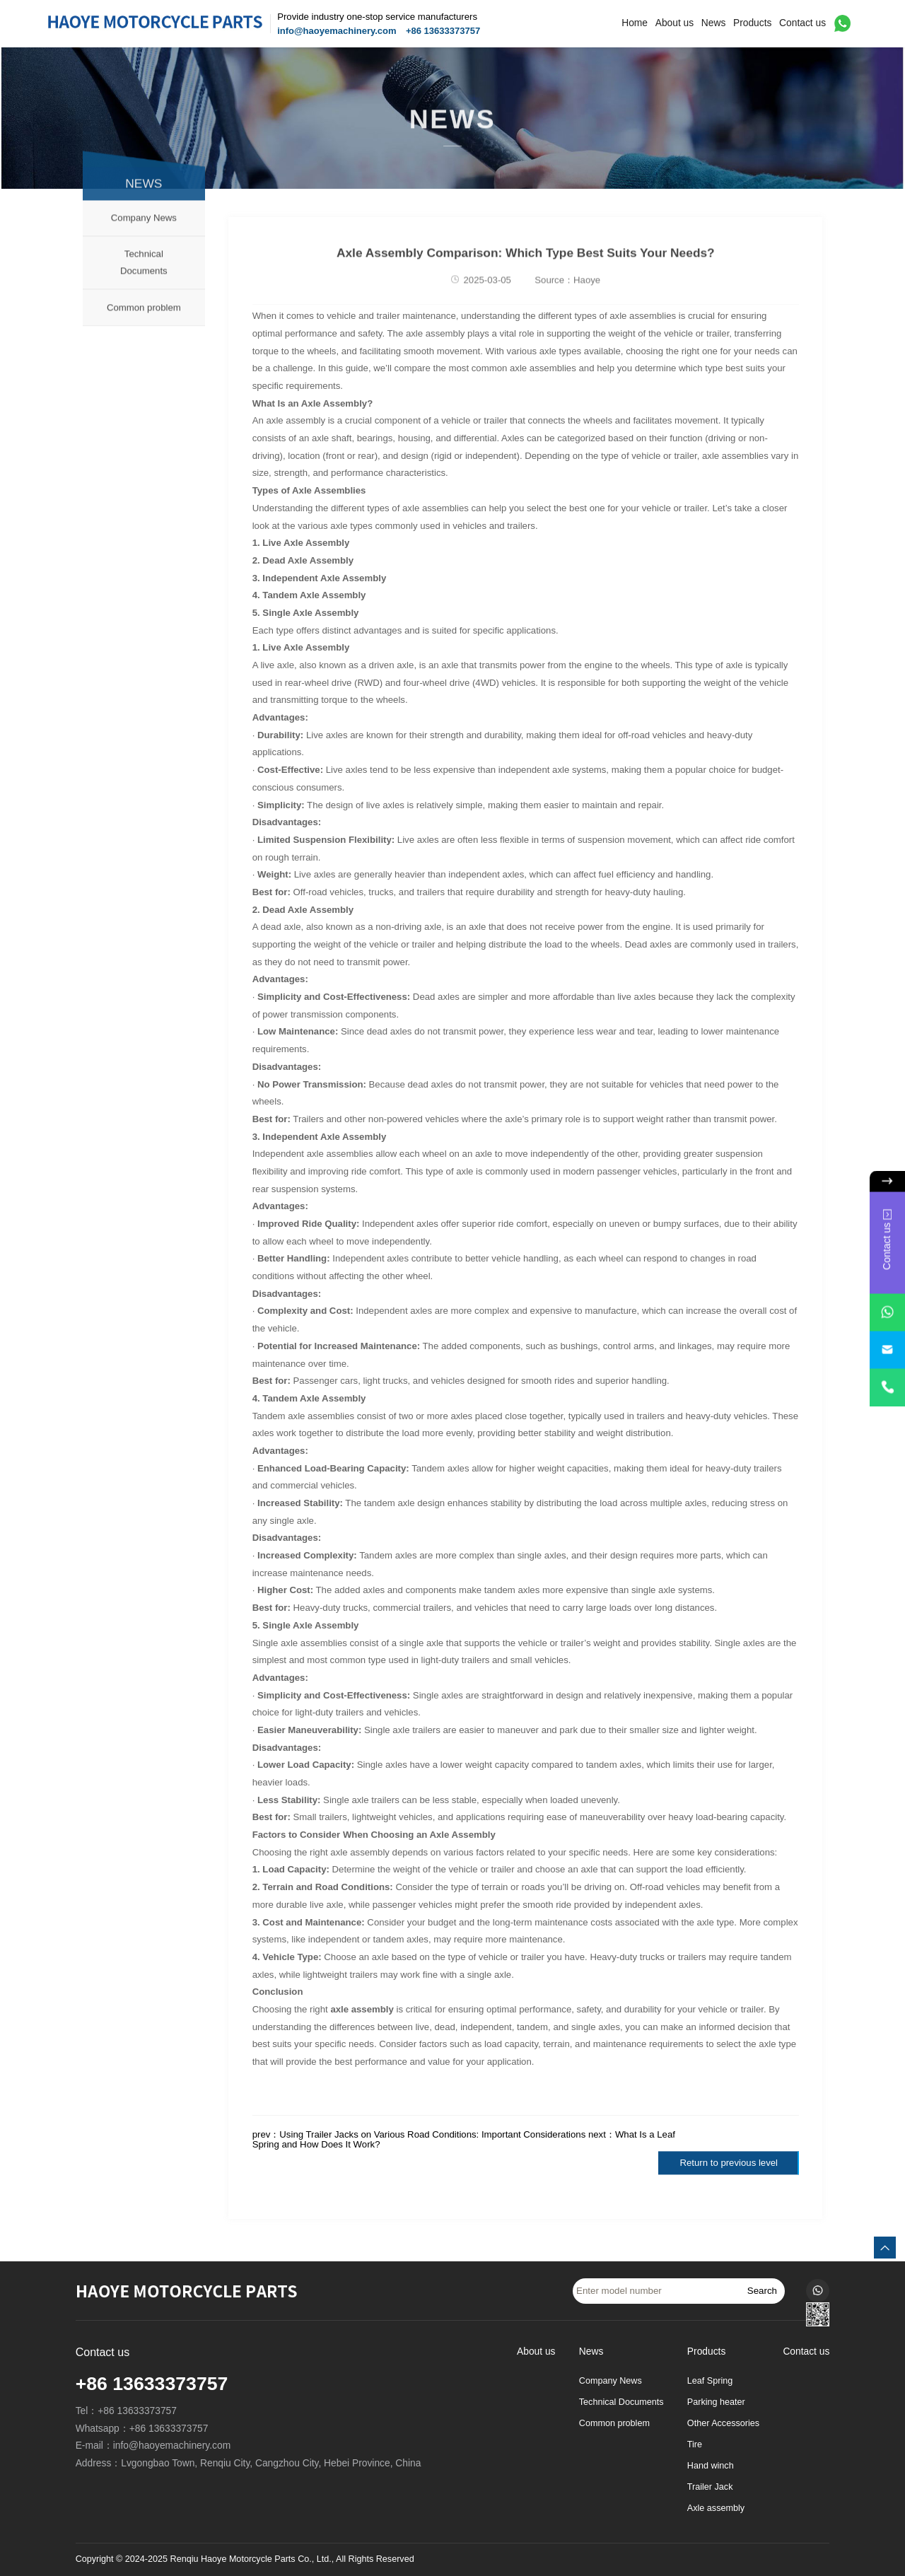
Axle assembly (716, 2508)
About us (674, 23)
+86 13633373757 (443, 30)
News (713, 23)
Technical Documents (144, 286)
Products (752, 23)
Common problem (144, 330)
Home (634, 23)
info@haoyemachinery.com (336, 30)
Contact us (802, 23)
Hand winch (710, 2466)
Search (762, 2290)
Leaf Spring (709, 2381)
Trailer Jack (710, 2487)
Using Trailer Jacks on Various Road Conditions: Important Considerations (432, 2134)
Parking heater (716, 2402)
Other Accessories (723, 2423)
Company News (144, 240)
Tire (694, 2444)
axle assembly (361, 2009)
